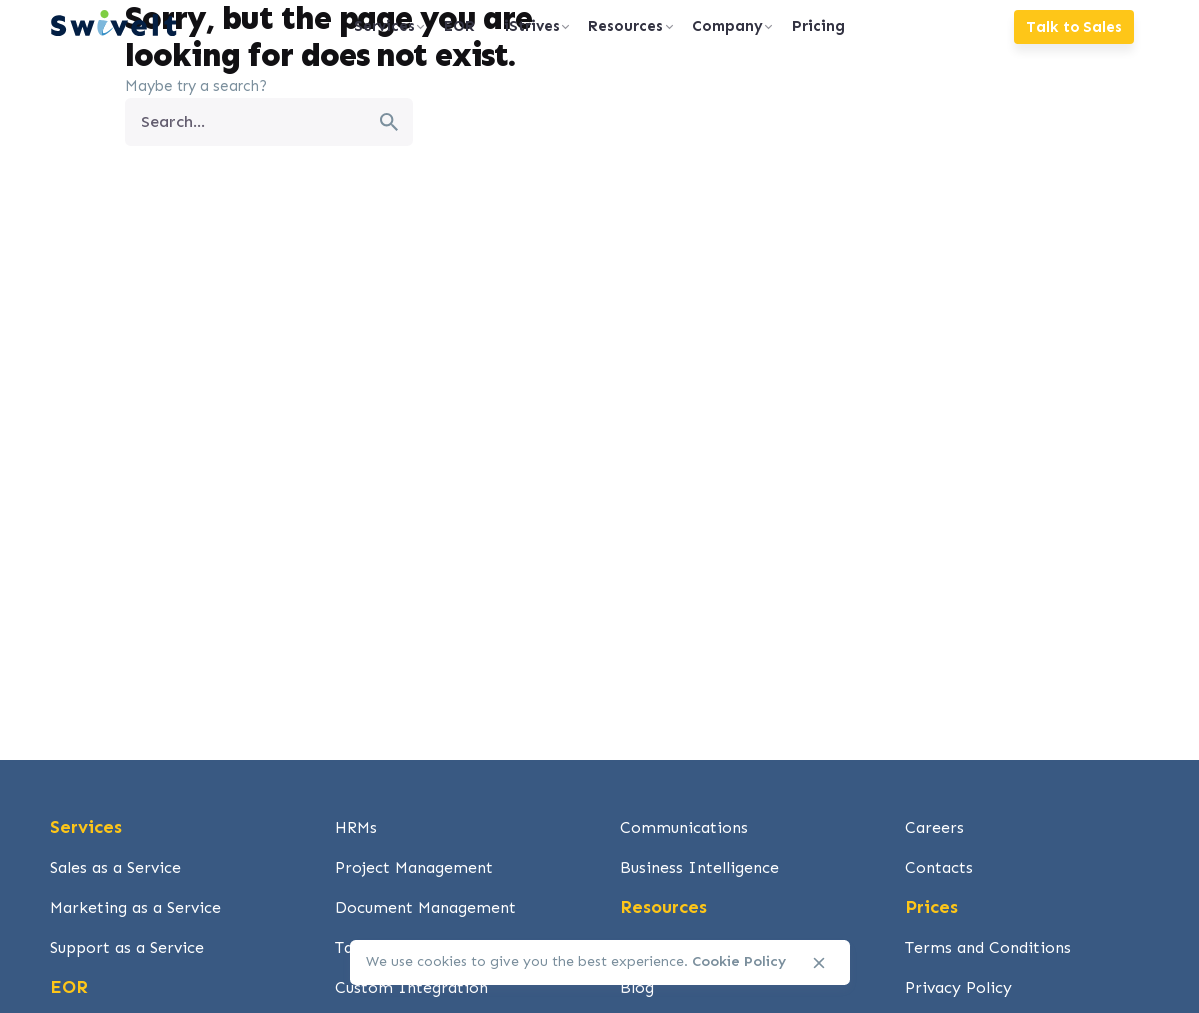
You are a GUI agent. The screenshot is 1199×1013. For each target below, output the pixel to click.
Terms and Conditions (988, 947)
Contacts (939, 867)
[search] (389, 122)
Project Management (414, 867)
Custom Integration (411, 987)
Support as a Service (127, 947)
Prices (931, 907)
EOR (69, 987)
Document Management (425, 907)
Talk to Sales (1073, 27)
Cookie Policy (739, 961)
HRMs (356, 827)
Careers (934, 827)
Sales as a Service (115, 867)
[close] (819, 963)
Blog (637, 987)
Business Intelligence (699, 867)
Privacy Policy (958, 987)
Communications (684, 827)
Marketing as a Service (135, 907)
